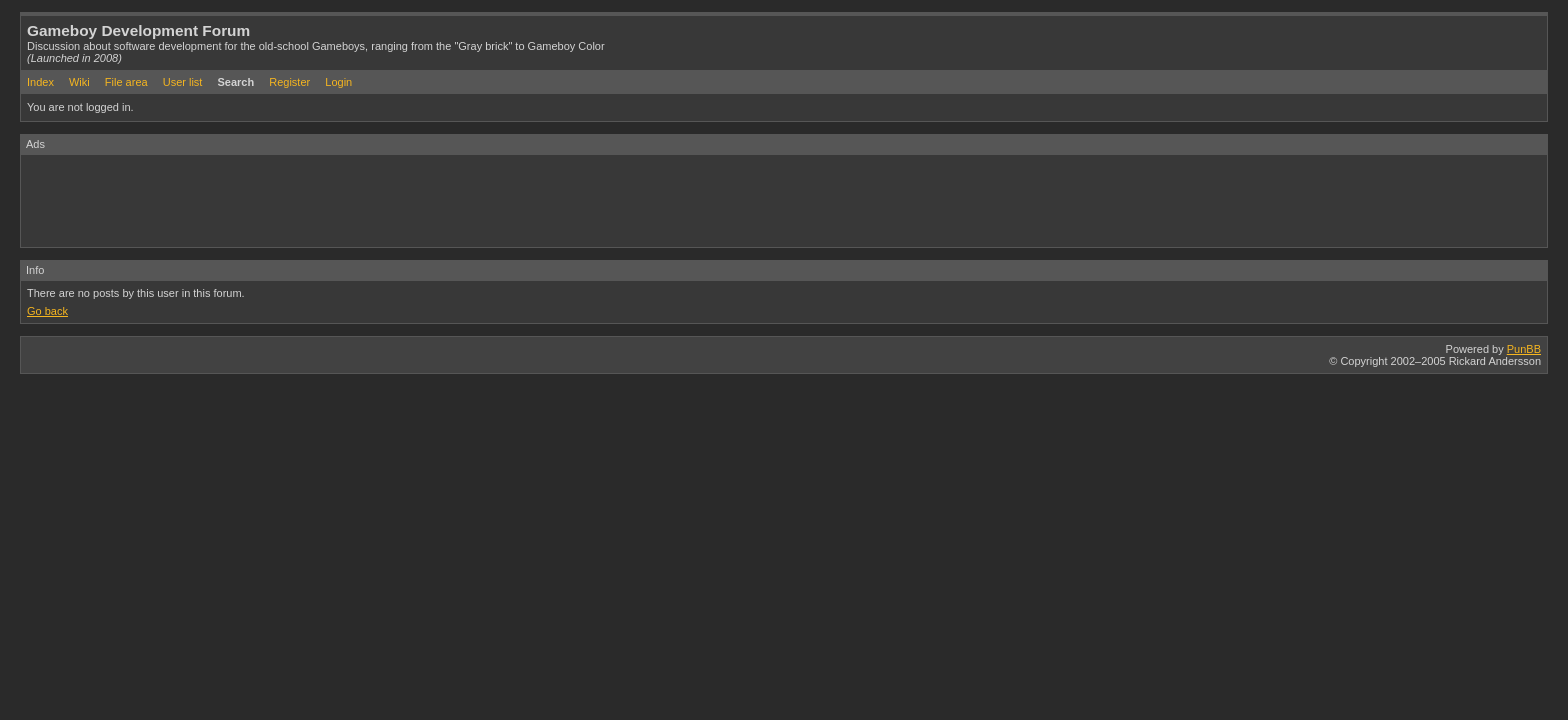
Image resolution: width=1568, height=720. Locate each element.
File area (126, 82)
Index (40, 82)
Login (338, 82)
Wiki (79, 82)
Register (289, 82)
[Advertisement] (385, 200)
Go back (47, 311)
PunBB (1524, 349)
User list (183, 82)
